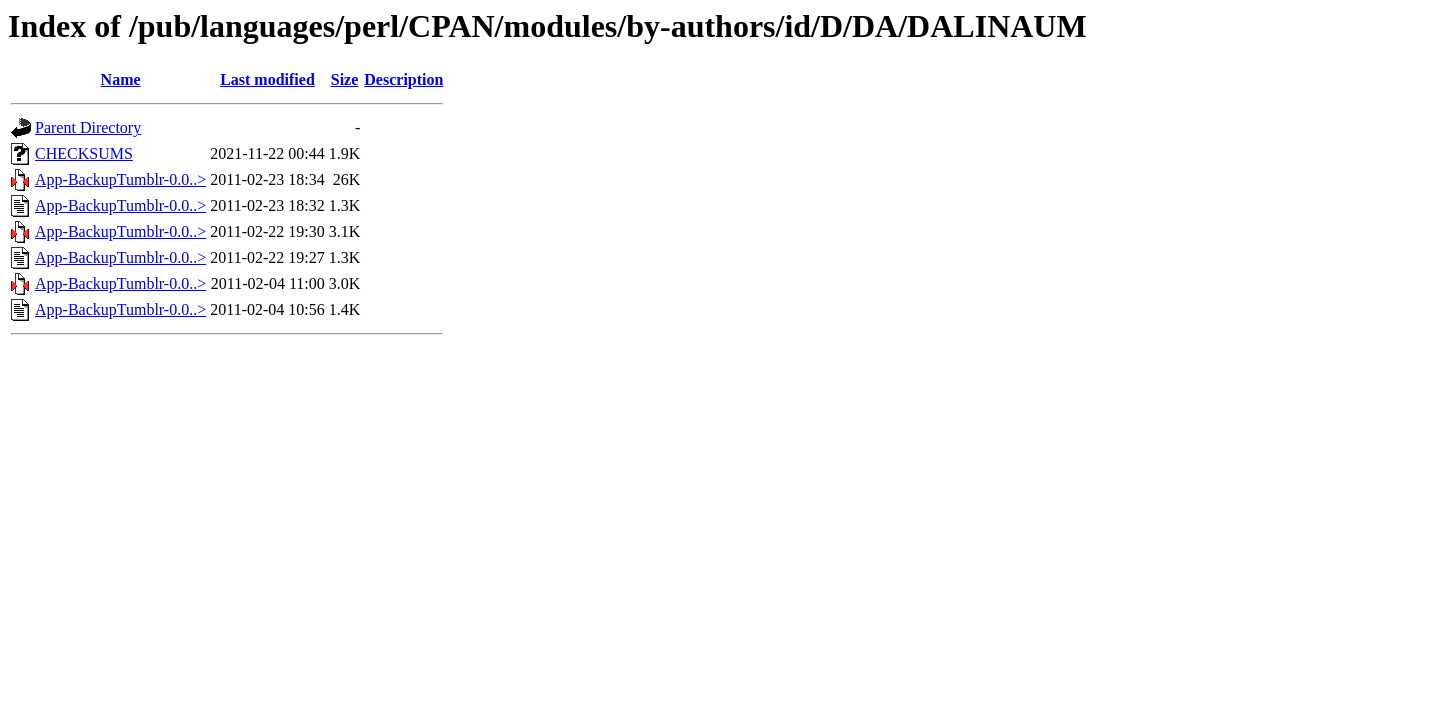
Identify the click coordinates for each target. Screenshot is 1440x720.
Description (403, 79)
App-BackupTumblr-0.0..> (120, 179)
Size (345, 79)
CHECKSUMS (84, 153)
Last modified (267, 79)
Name (121, 79)
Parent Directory (88, 127)
